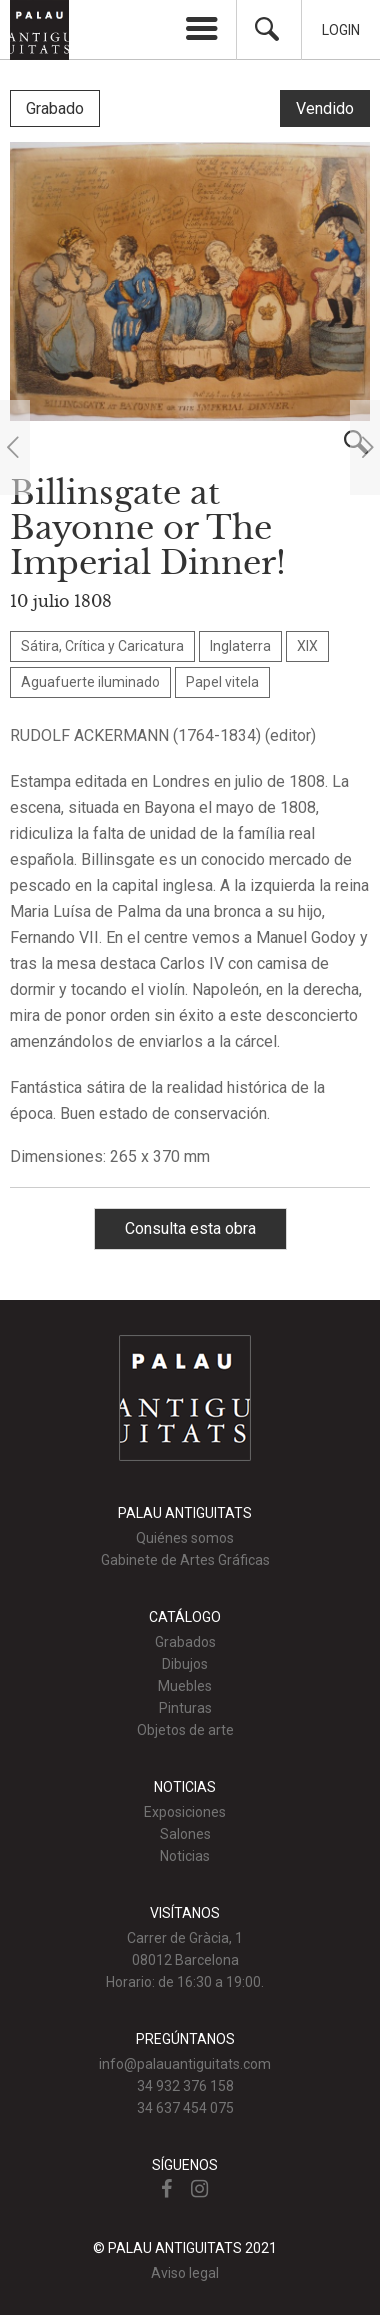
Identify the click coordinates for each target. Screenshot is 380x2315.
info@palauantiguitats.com (185, 2064)
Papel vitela (222, 682)
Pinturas (185, 1708)
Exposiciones (185, 1812)
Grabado (55, 108)
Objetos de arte (185, 1730)
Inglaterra (240, 646)
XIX (307, 646)
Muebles (185, 1686)
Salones (185, 1834)
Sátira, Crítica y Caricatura (102, 646)
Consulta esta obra (190, 1228)
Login (341, 30)
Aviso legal (185, 2273)
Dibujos (185, 1664)
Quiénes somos (185, 1538)
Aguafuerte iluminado (90, 682)
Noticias (185, 1856)
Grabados (185, 1642)
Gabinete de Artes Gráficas (185, 1560)
